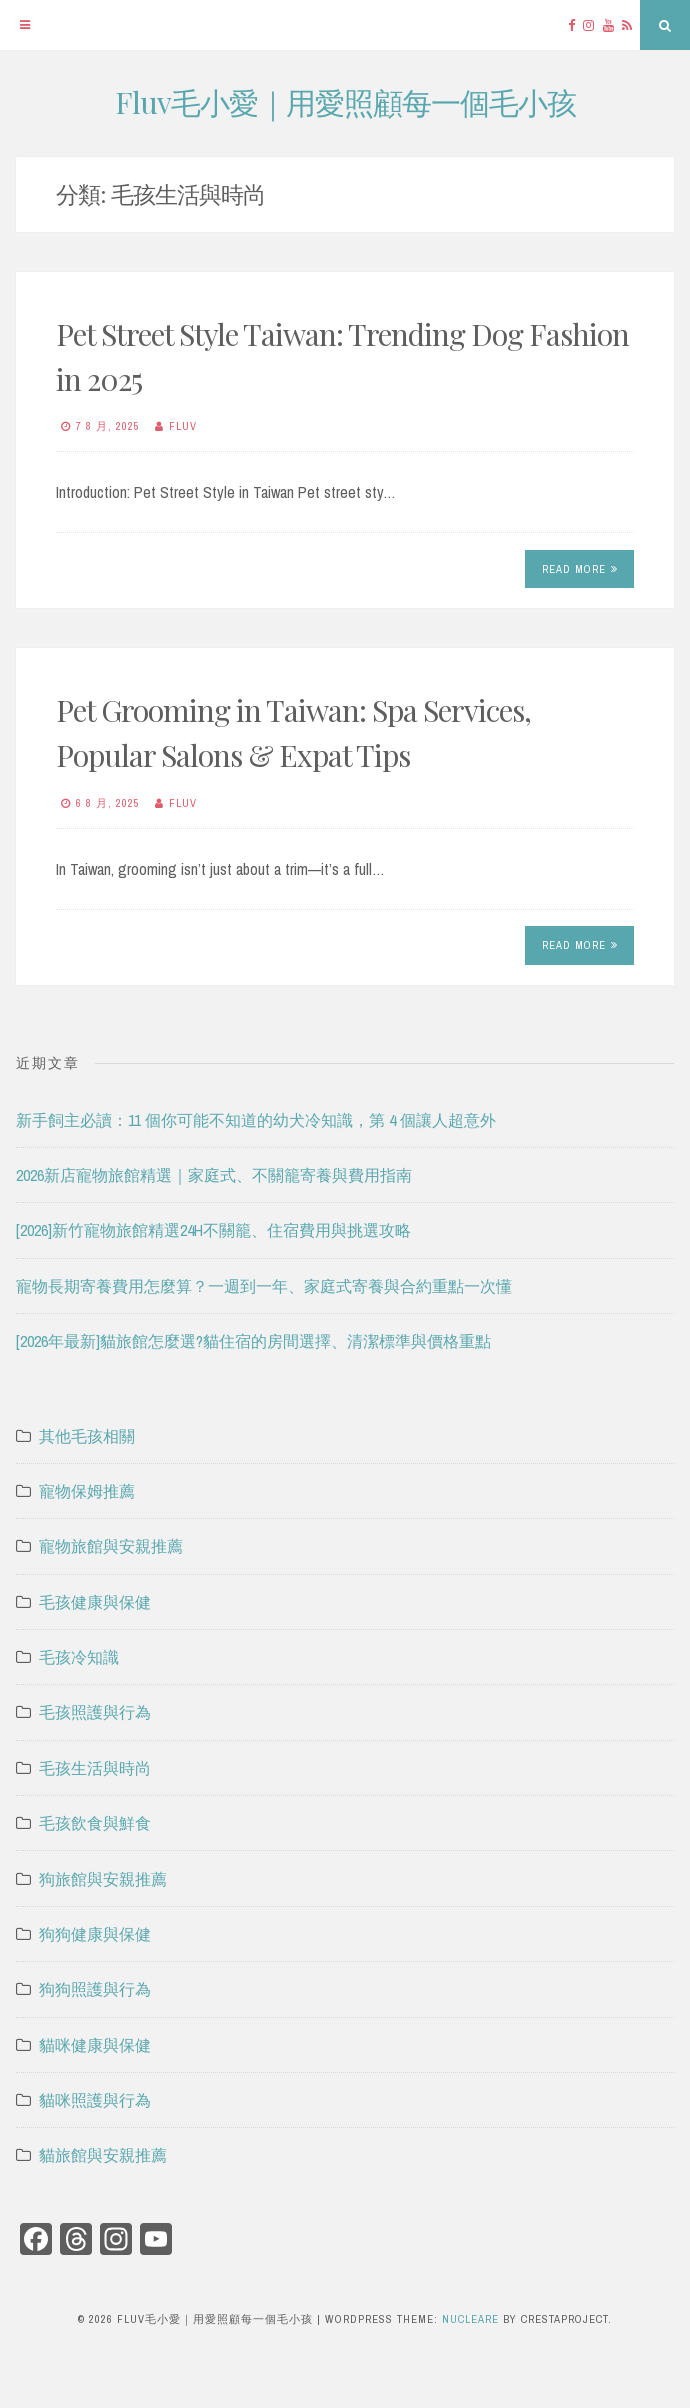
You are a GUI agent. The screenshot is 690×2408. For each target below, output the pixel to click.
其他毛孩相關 (87, 1436)
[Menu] (25, 25)
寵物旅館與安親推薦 (111, 1546)
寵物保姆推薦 (87, 1491)
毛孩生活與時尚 (95, 1768)
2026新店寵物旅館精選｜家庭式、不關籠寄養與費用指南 (214, 1175)
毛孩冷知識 (79, 1657)
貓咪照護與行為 (95, 2100)
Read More (580, 569)
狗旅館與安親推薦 (103, 1879)
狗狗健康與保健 (95, 1934)
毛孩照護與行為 (95, 1712)
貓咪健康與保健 (95, 2045)
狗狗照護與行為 (95, 1989)
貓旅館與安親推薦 (103, 2155)
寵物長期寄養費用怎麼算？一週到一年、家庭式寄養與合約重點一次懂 (264, 1286)
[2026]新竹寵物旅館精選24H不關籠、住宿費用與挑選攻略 (213, 1230)
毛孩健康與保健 (95, 1602)
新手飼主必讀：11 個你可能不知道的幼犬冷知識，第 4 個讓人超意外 (256, 1120)
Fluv (183, 426)
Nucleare (470, 2319)
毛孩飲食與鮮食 (95, 1823)
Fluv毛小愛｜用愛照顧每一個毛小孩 (345, 102)
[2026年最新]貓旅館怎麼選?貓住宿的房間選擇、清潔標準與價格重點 (253, 1341)
